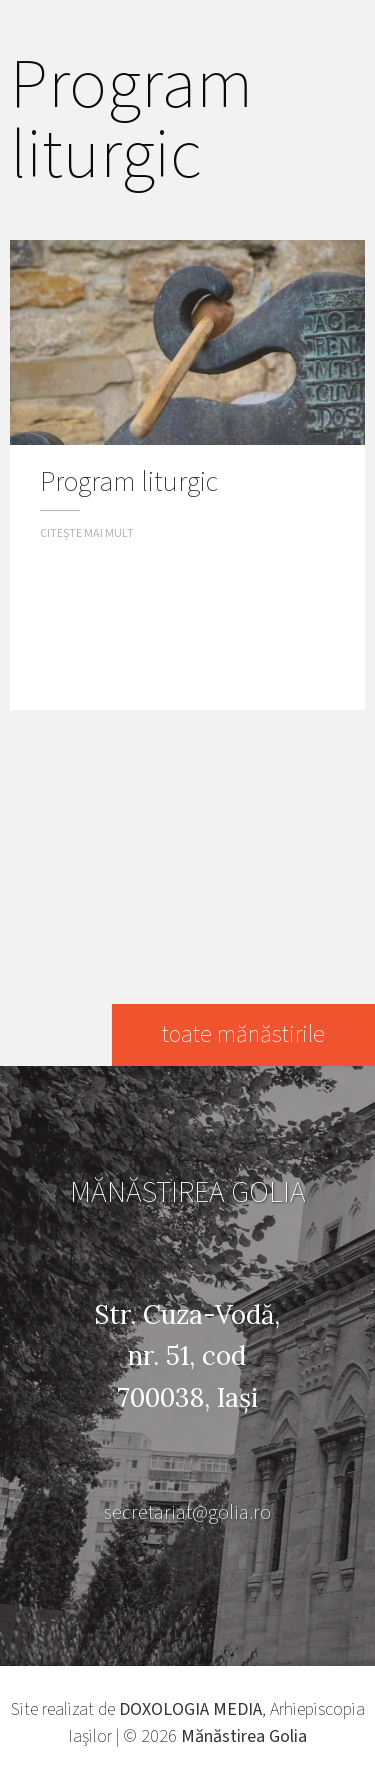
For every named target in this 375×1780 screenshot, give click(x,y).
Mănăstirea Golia (244, 1736)
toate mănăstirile (243, 1034)
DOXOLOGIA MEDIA (190, 1709)
